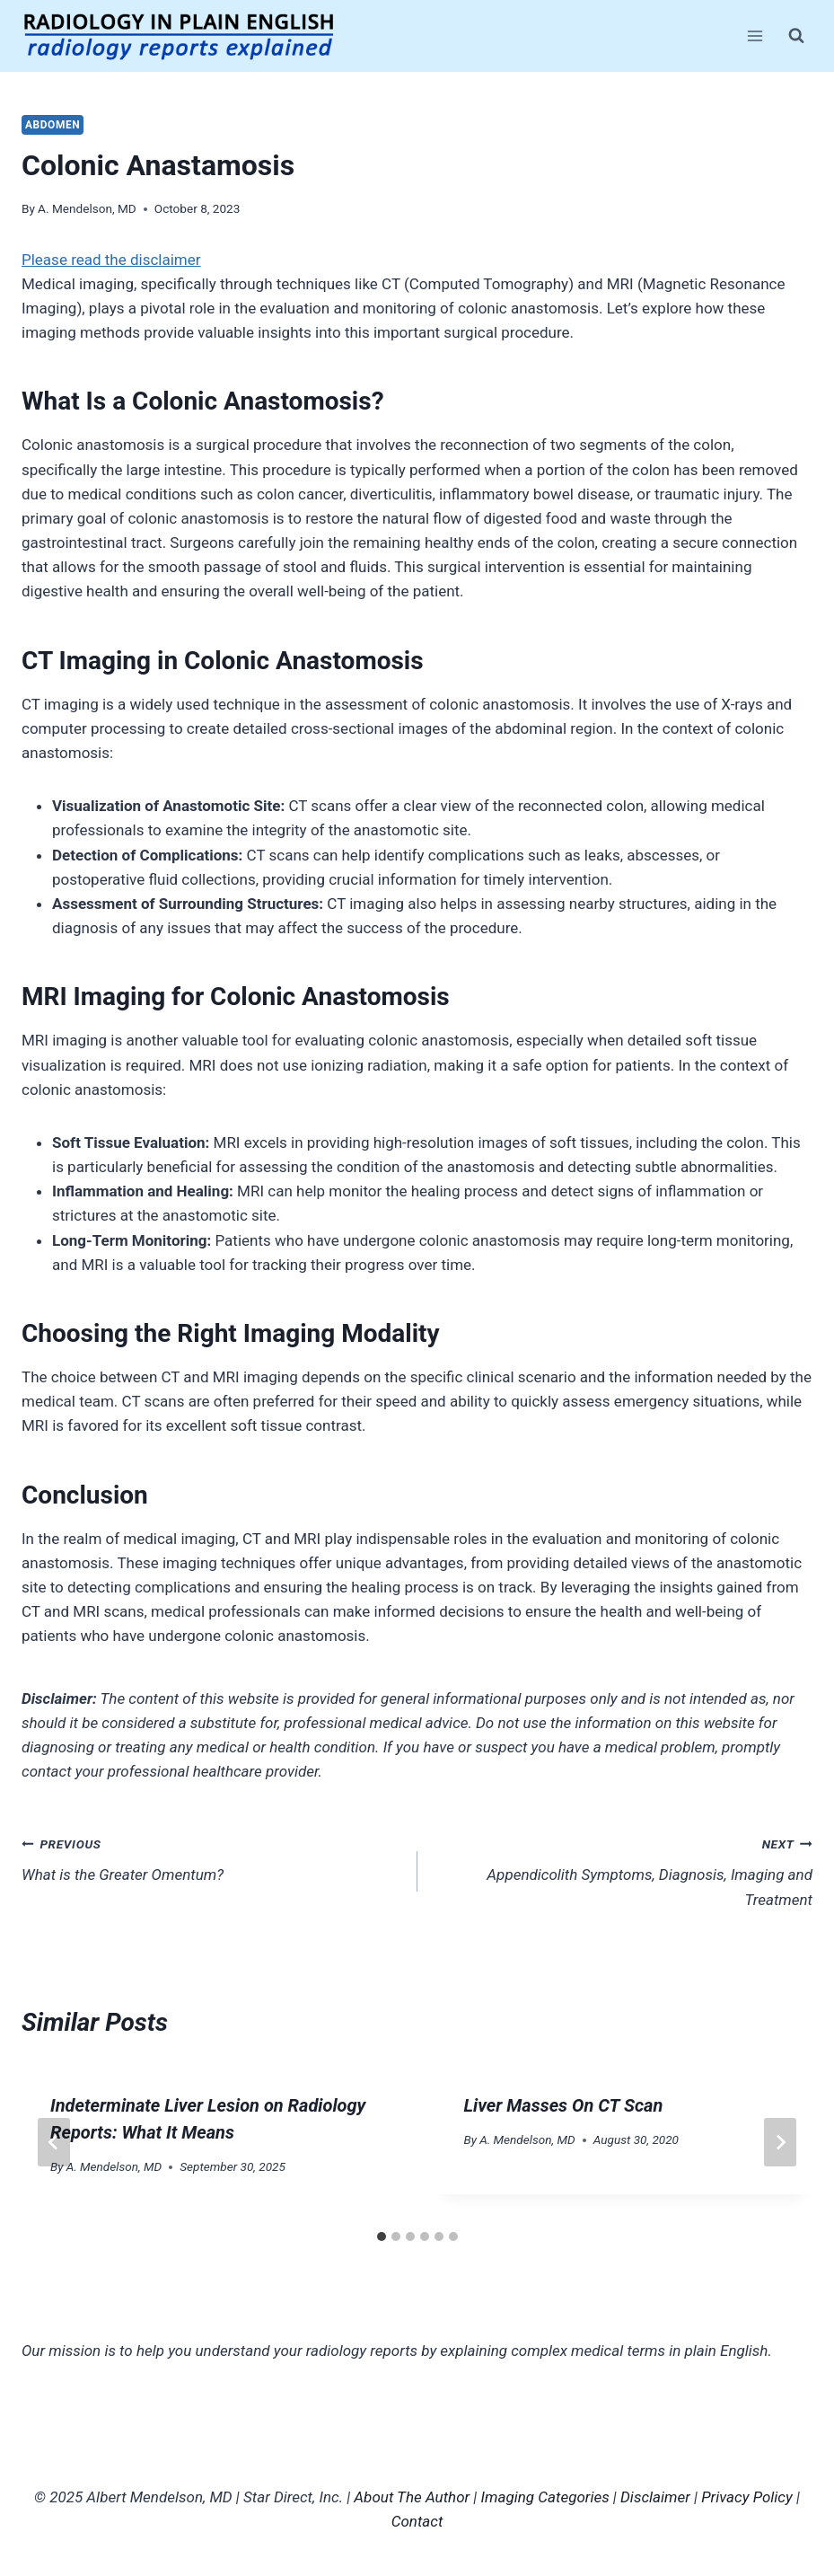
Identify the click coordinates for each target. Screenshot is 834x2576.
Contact (417, 2521)
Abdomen (52, 125)
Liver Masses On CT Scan (563, 2105)
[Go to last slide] (54, 2142)
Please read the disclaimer (111, 260)
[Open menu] (754, 35)
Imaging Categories (545, 2497)
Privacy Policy (747, 2497)
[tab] (381, 2236)
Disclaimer (655, 2497)
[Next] (780, 2142)
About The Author (412, 2497)
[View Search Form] (796, 36)
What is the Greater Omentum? (212, 1857)
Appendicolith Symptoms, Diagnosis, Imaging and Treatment (623, 1870)
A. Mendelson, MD (87, 208)
